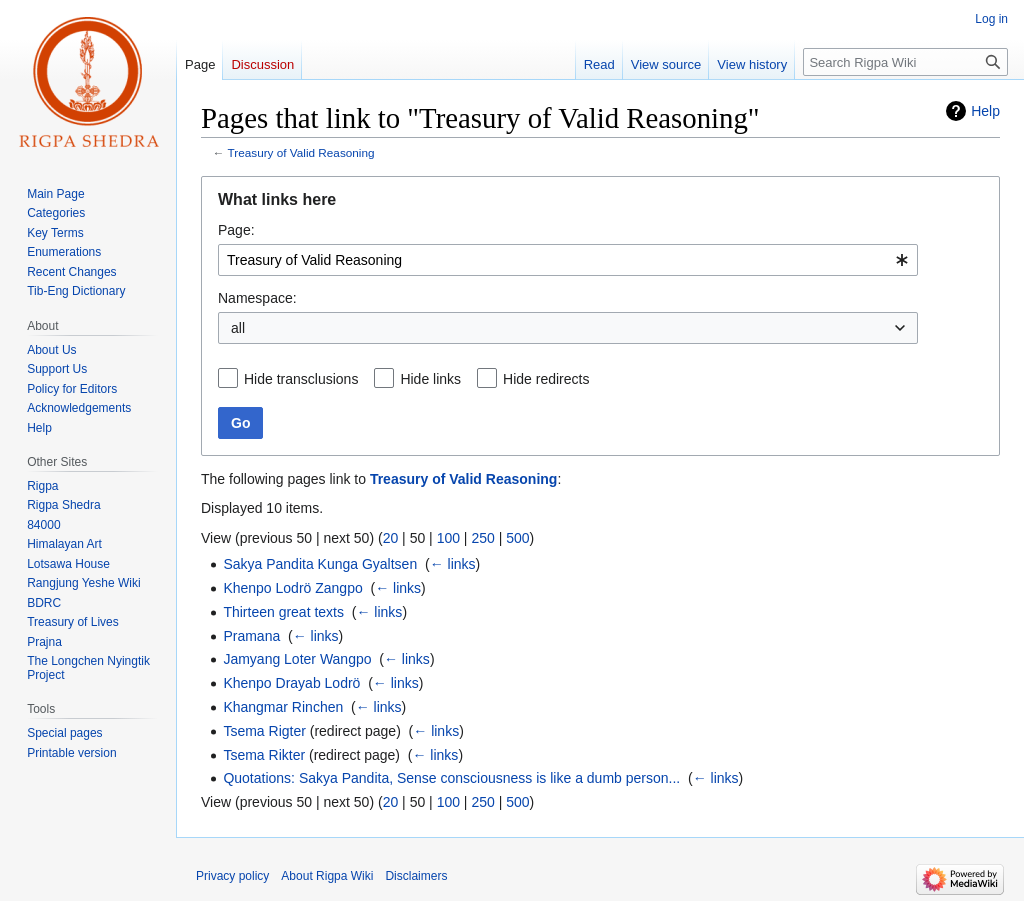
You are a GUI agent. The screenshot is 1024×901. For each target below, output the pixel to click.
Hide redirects (546, 379)
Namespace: (257, 298)
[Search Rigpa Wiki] (905, 62)
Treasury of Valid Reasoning (301, 152)
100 (448, 538)
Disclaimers (416, 876)
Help (985, 111)
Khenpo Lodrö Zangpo (292, 588)
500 (517, 538)
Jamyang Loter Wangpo (297, 659)
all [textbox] (238, 328)
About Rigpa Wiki (327, 876)
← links (453, 564)
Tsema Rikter (264, 755)
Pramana (251, 636)
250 (482, 538)
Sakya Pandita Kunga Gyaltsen (320, 564)
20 (391, 538)
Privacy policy (232, 876)
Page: (236, 230)
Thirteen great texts (283, 612)
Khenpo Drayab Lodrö (291, 683)
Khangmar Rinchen (283, 707)
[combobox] (568, 260)
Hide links (430, 379)
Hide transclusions (301, 379)
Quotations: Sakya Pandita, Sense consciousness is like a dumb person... (451, 778)
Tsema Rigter (264, 731)
